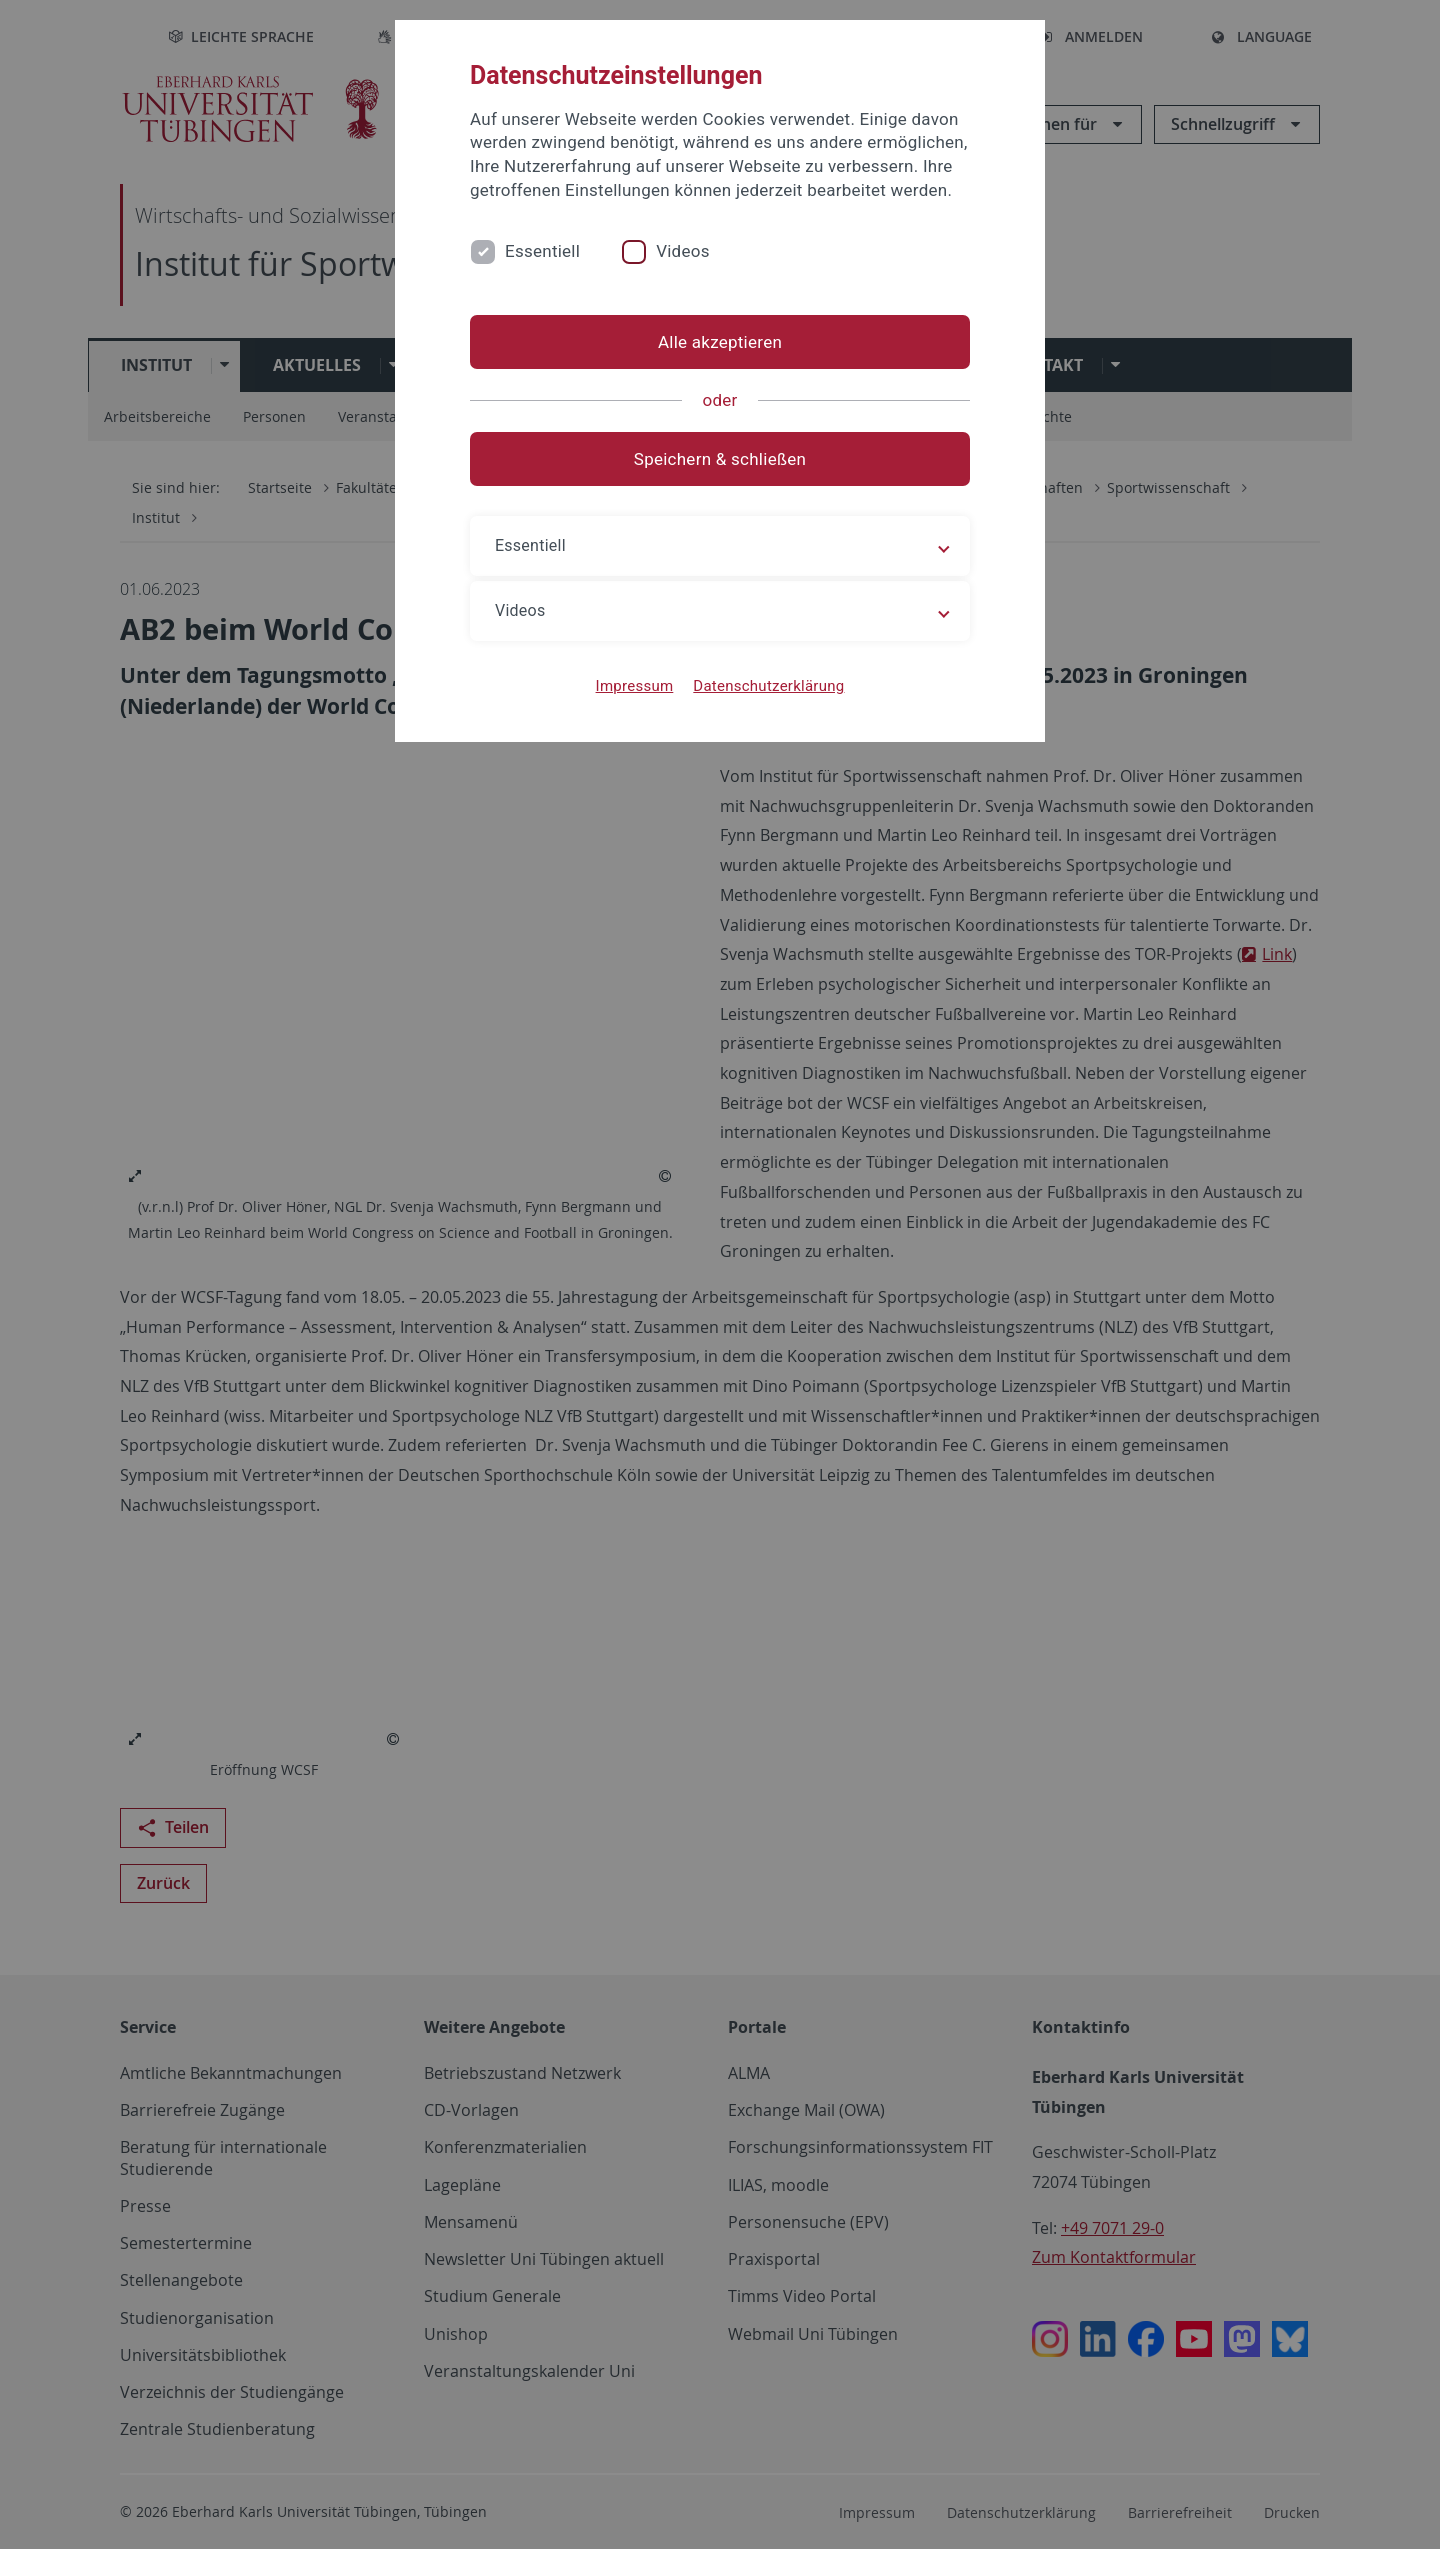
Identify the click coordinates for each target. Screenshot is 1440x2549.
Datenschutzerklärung (768, 686)
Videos (683, 251)
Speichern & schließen (720, 459)
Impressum (635, 686)
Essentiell (542, 251)
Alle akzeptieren (720, 342)
